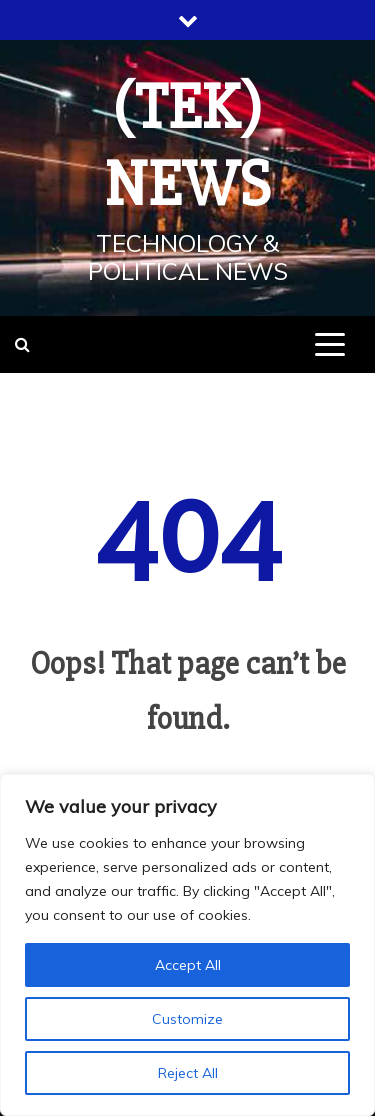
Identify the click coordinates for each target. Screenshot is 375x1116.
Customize (187, 1019)
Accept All (188, 965)
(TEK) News (188, 146)
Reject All (188, 1073)
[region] (187, 945)
